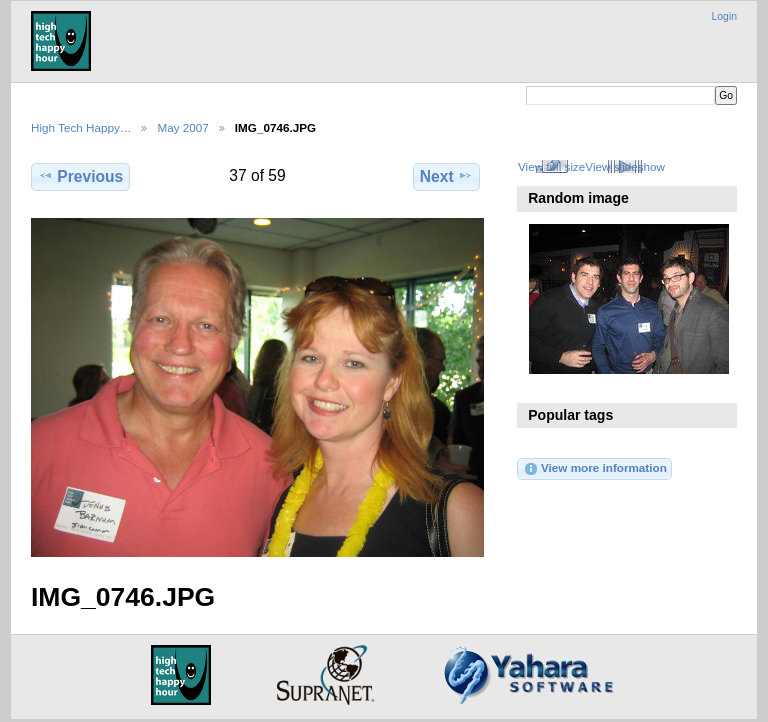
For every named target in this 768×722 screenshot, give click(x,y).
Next (446, 176)
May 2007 (182, 127)
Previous (80, 176)
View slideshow (625, 166)
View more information (595, 469)
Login (724, 16)
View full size (551, 166)
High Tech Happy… (81, 127)
